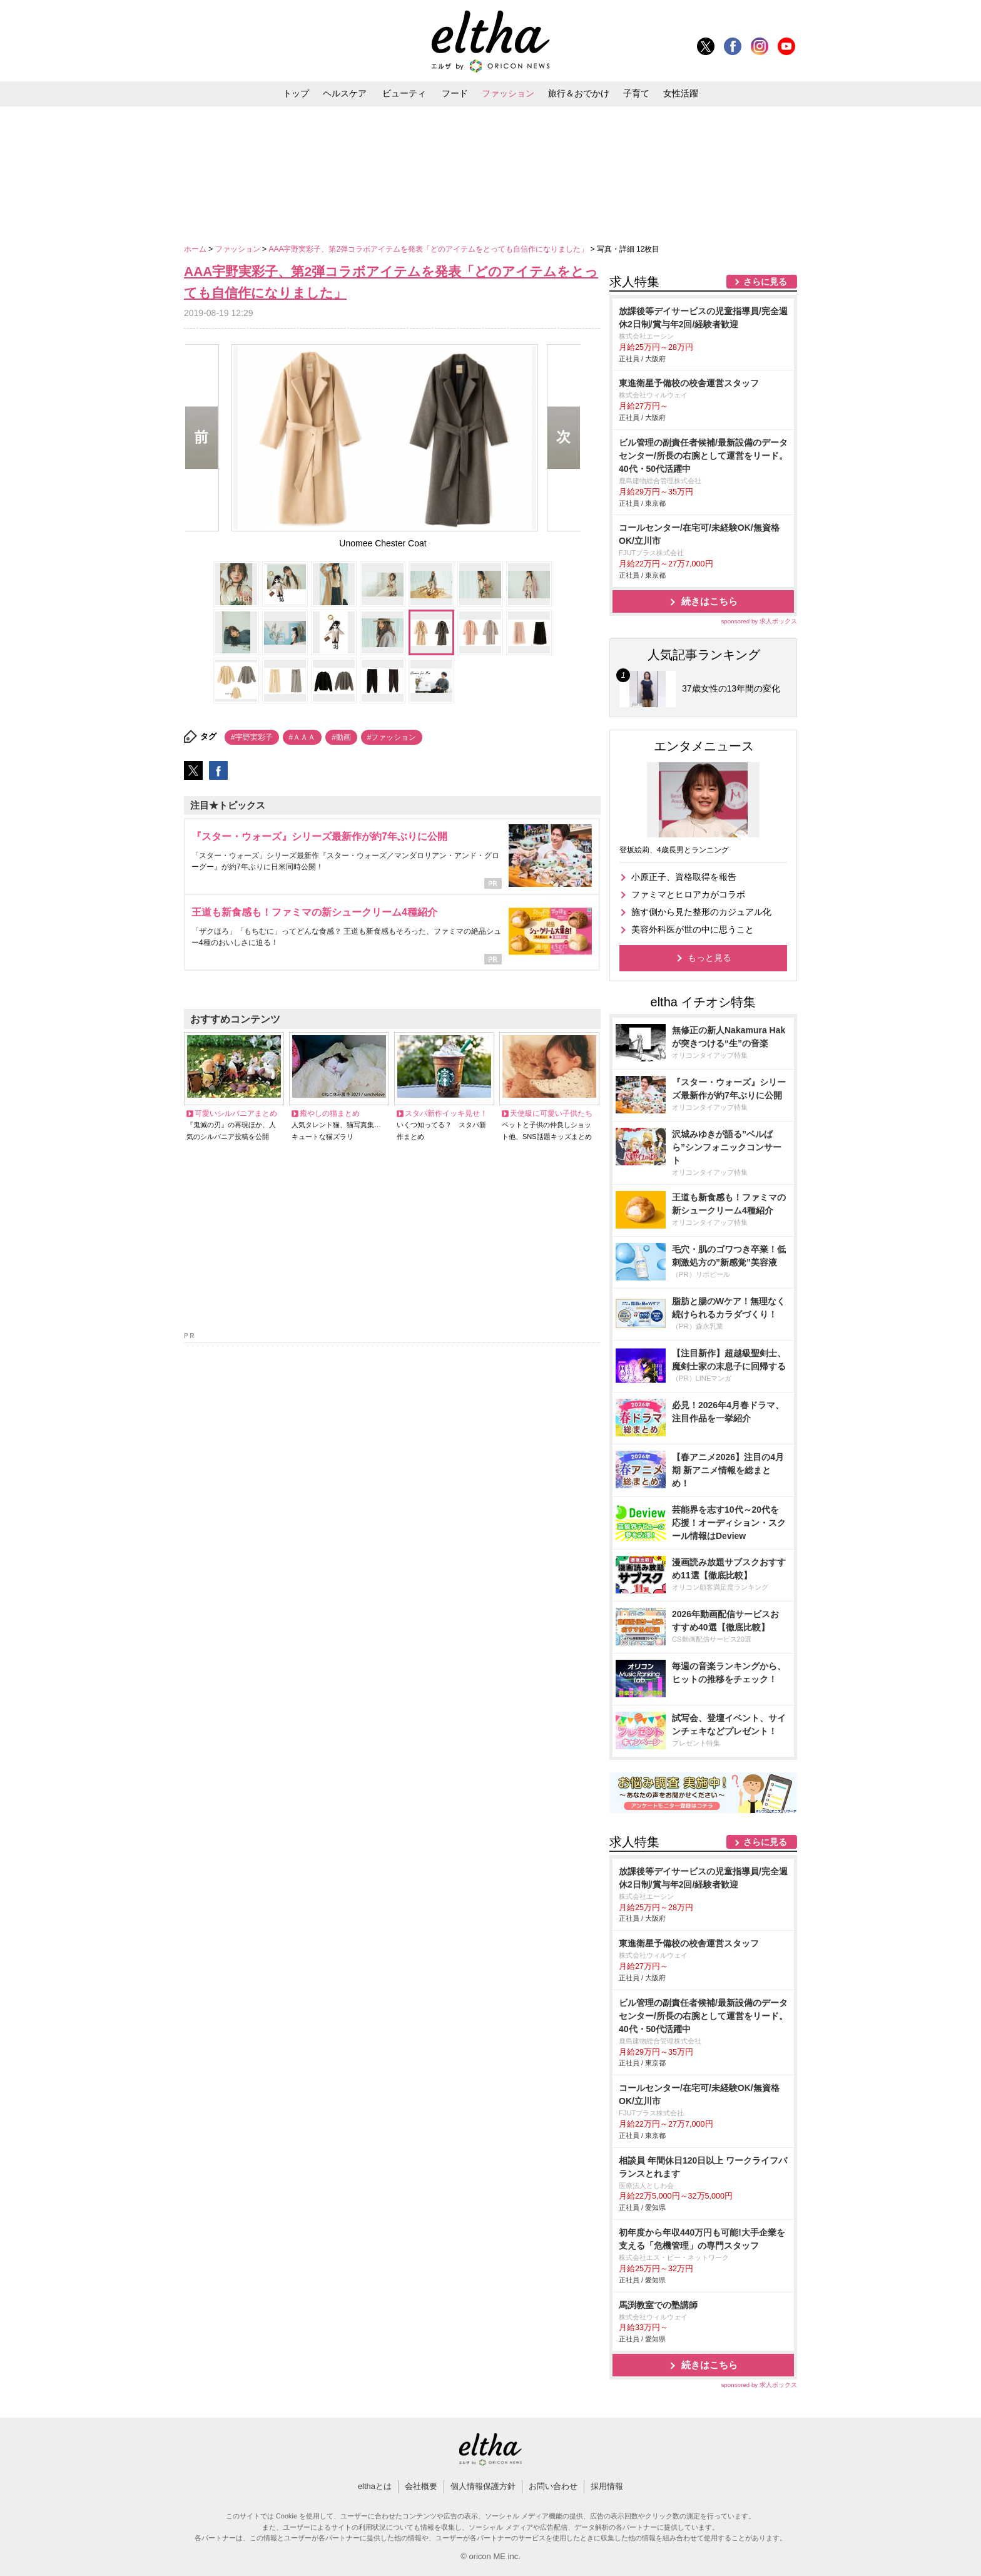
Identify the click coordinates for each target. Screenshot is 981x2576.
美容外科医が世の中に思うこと (692, 929)
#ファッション (392, 737)
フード (455, 93)
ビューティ (404, 93)
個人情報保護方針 (483, 2486)
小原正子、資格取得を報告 (683, 877)
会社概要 (421, 2486)
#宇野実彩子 (252, 737)
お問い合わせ (553, 2486)
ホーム (196, 249)
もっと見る (709, 958)
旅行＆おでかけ (578, 93)
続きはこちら (709, 601)
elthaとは (375, 2486)
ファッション (508, 93)
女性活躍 (680, 93)
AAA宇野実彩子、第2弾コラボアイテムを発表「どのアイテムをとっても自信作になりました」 (429, 249)
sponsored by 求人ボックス (759, 621)
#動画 (341, 737)
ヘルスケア (345, 93)
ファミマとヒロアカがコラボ (688, 894)
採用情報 (607, 2486)
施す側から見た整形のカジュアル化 (701, 912)
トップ (296, 93)
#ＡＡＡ (302, 737)
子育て (636, 93)
